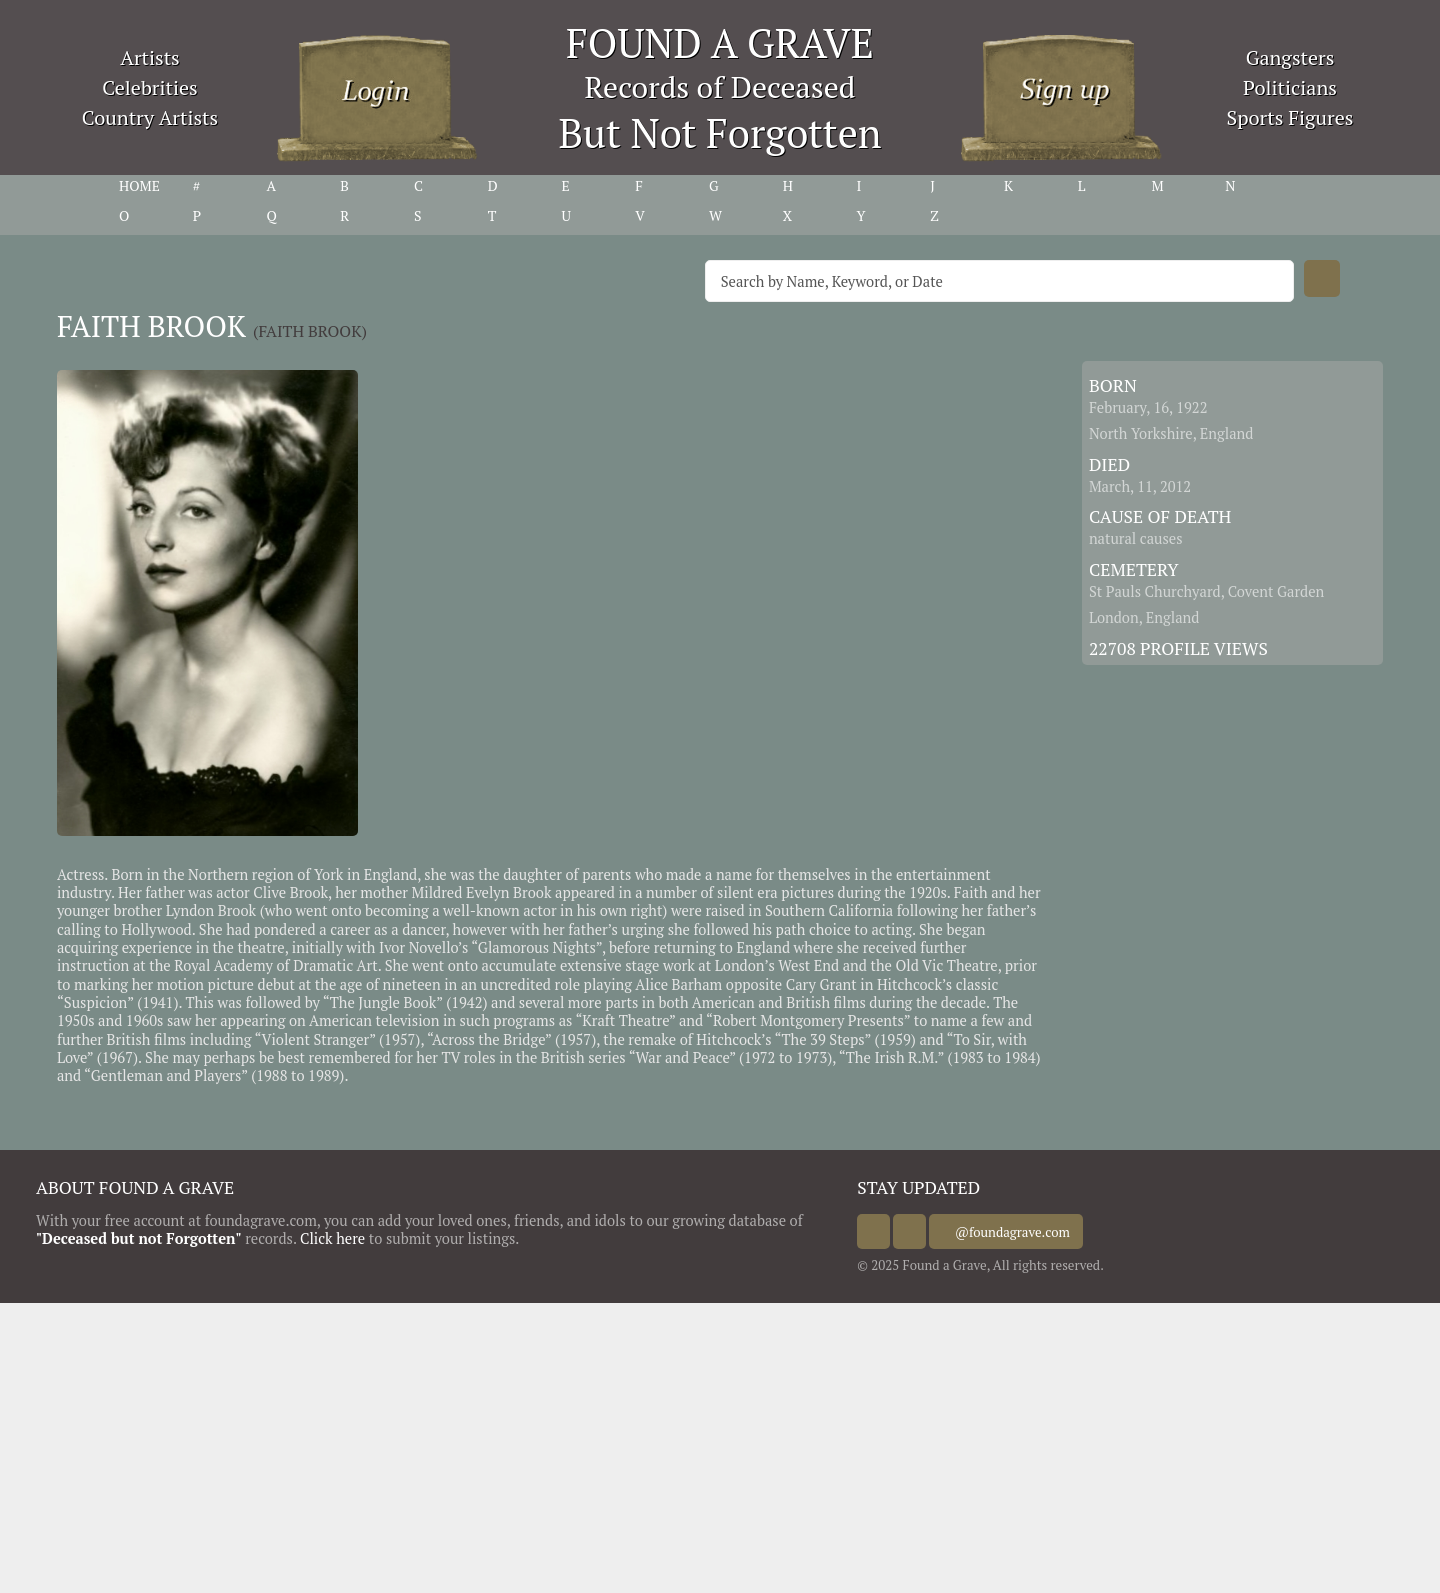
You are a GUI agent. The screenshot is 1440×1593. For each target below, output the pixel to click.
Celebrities (149, 87)
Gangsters (1290, 57)
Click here (332, 1238)
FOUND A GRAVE (720, 42)
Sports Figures (1289, 117)
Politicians (1290, 87)
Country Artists (150, 117)
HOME (139, 186)
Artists (150, 57)
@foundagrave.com (1029, 1232)
